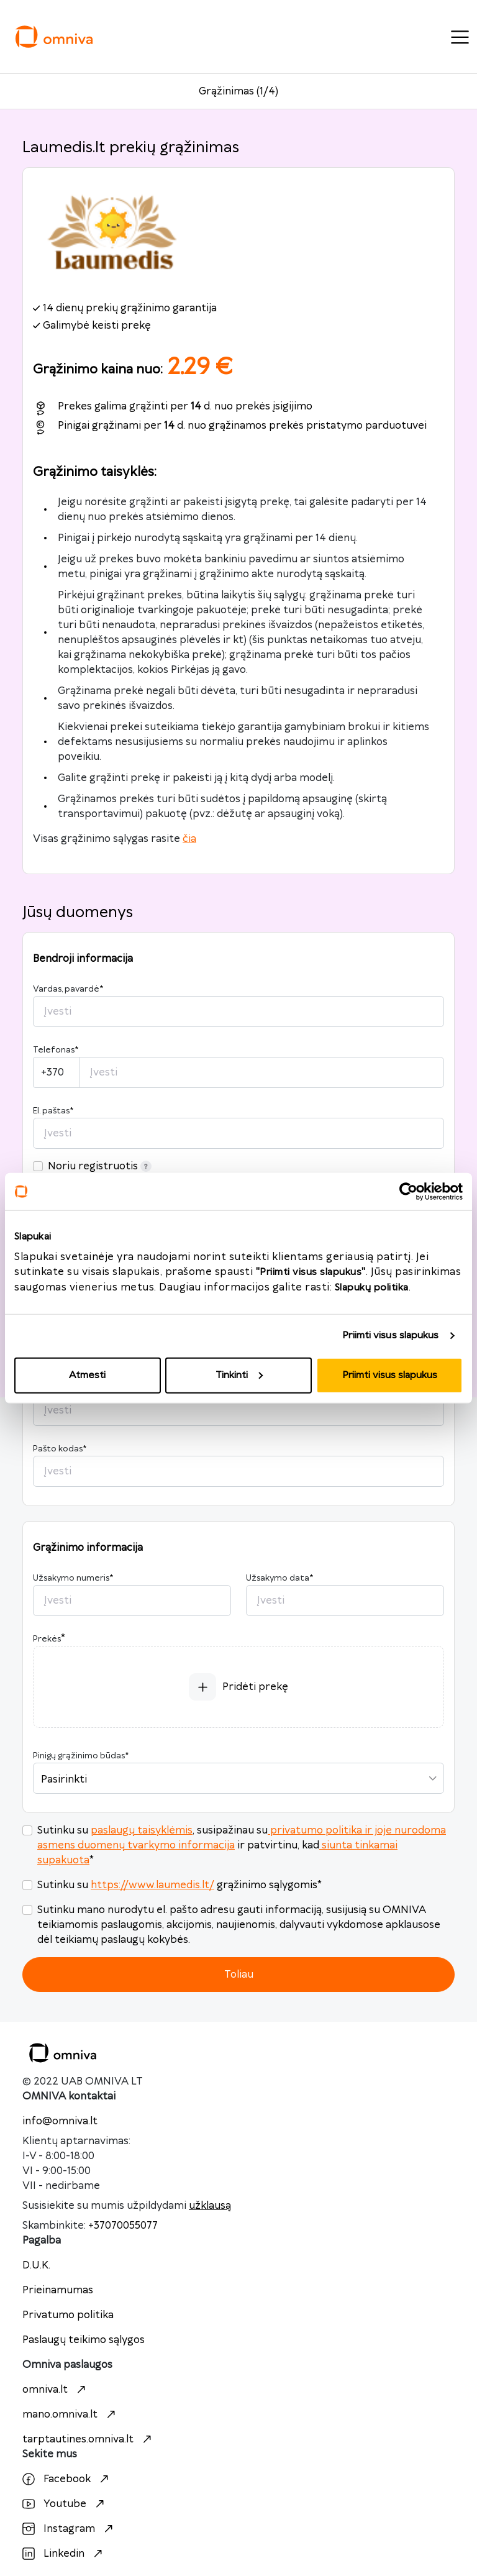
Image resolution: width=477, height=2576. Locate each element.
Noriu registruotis (100, 1166)
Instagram (69, 2528)
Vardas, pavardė (68, 989)
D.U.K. (36, 2265)
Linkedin (64, 2553)
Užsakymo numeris (73, 1578)
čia (189, 839)
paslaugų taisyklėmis (142, 1830)
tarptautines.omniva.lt (88, 2439)
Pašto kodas (59, 1449)
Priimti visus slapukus (390, 1335)
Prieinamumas (57, 2290)
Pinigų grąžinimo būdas (81, 1755)
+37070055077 (123, 2225)
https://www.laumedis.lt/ (152, 1885)
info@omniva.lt (60, 2121)
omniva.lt (55, 2389)
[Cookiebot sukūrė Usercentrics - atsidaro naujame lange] (408, 1191)
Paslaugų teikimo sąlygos (83, 2340)
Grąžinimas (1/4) (238, 91)
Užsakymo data (279, 1578)
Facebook (67, 2479)
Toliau (238, 1974)
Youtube (64, 2503)
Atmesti (87, 1374)
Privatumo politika (68, 2315)
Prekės (47, 1639)
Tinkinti (239, 1374)
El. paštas (53, 1111)
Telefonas (55, 1050)
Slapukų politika (372, 1287)
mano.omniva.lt (70, 2414)
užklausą (210, 2206)
